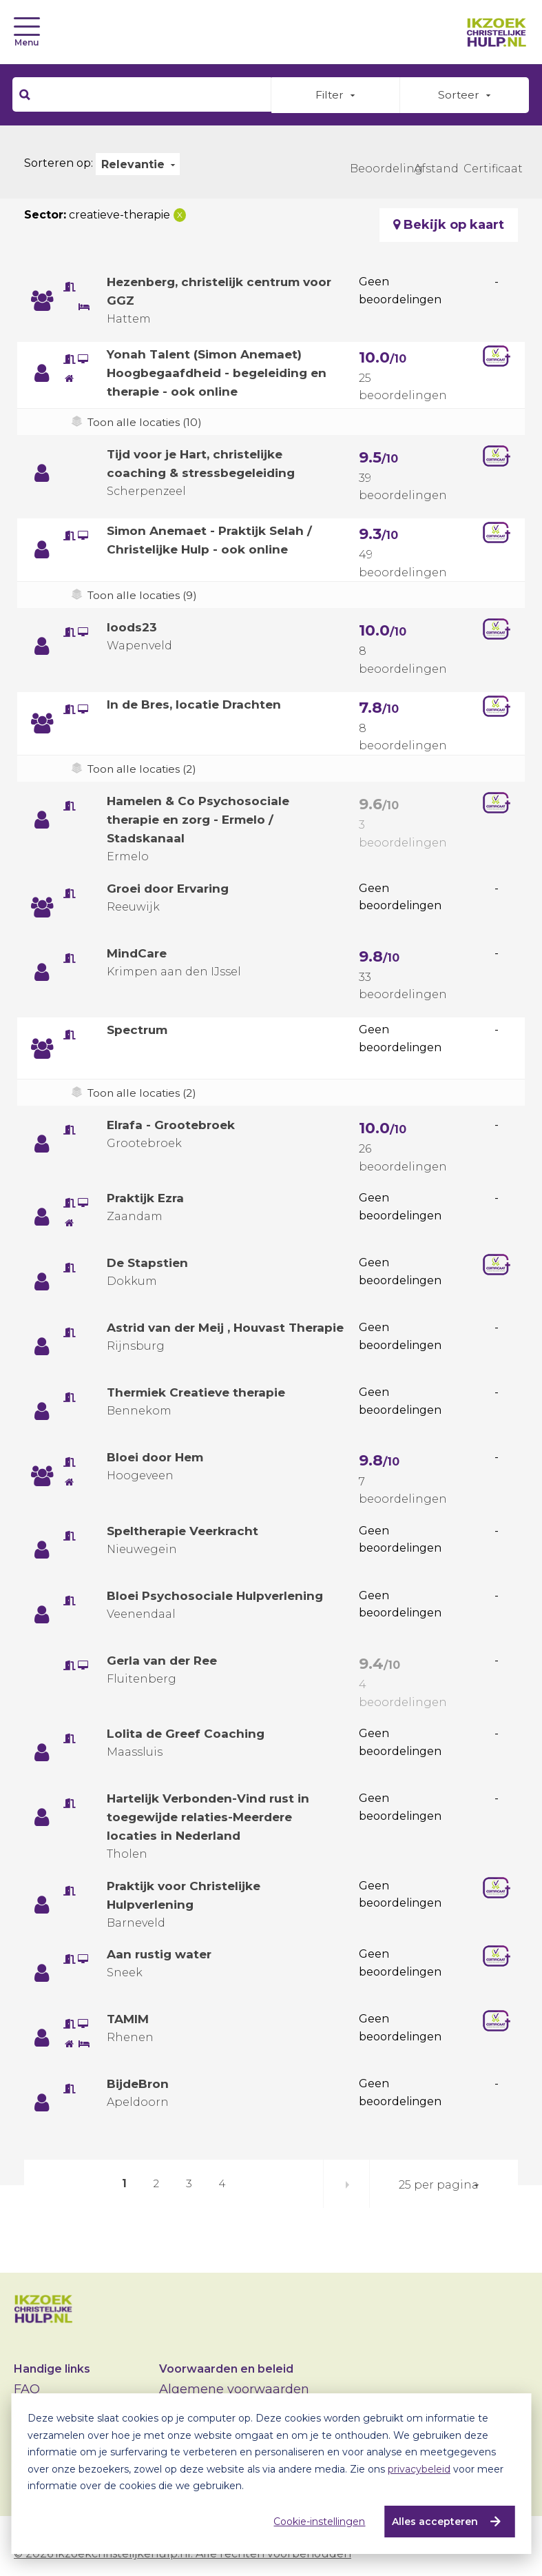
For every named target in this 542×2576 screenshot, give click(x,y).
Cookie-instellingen (317, 2521)
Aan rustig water (162, 1958)
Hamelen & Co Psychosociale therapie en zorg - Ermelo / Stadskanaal (201, 819)
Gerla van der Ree (165, 1664)
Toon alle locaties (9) (143, 595)
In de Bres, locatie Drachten (198, 704)
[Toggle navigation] (27, 26)
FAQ (27, 2389)
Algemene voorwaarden (234, 2389)
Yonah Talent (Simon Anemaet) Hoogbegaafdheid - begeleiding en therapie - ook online (222, 373)
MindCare (138, 953)
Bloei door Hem (158, 1461)
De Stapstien (149, 1263)
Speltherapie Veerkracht (186, 1535)
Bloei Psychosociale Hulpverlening (220, 1600)
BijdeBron (140, 2088)
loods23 (132, 628)
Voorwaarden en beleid (226, 2368)
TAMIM (129, 2023)
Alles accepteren (433, 2521)
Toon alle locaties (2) (143, 768)
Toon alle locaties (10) (146, 422)
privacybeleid (419, 2469)
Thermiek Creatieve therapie (202, 1396)
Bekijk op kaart (448, 225)
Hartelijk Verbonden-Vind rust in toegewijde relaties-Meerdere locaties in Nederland (213, 1821)
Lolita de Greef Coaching (188, 1737)
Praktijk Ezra (148, 1198)
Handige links (52, 2368)
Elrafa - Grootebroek (173, 1125)
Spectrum (139, 1029)
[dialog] (271, 2473)
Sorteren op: (58, 163)
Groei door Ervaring (171, 888)
